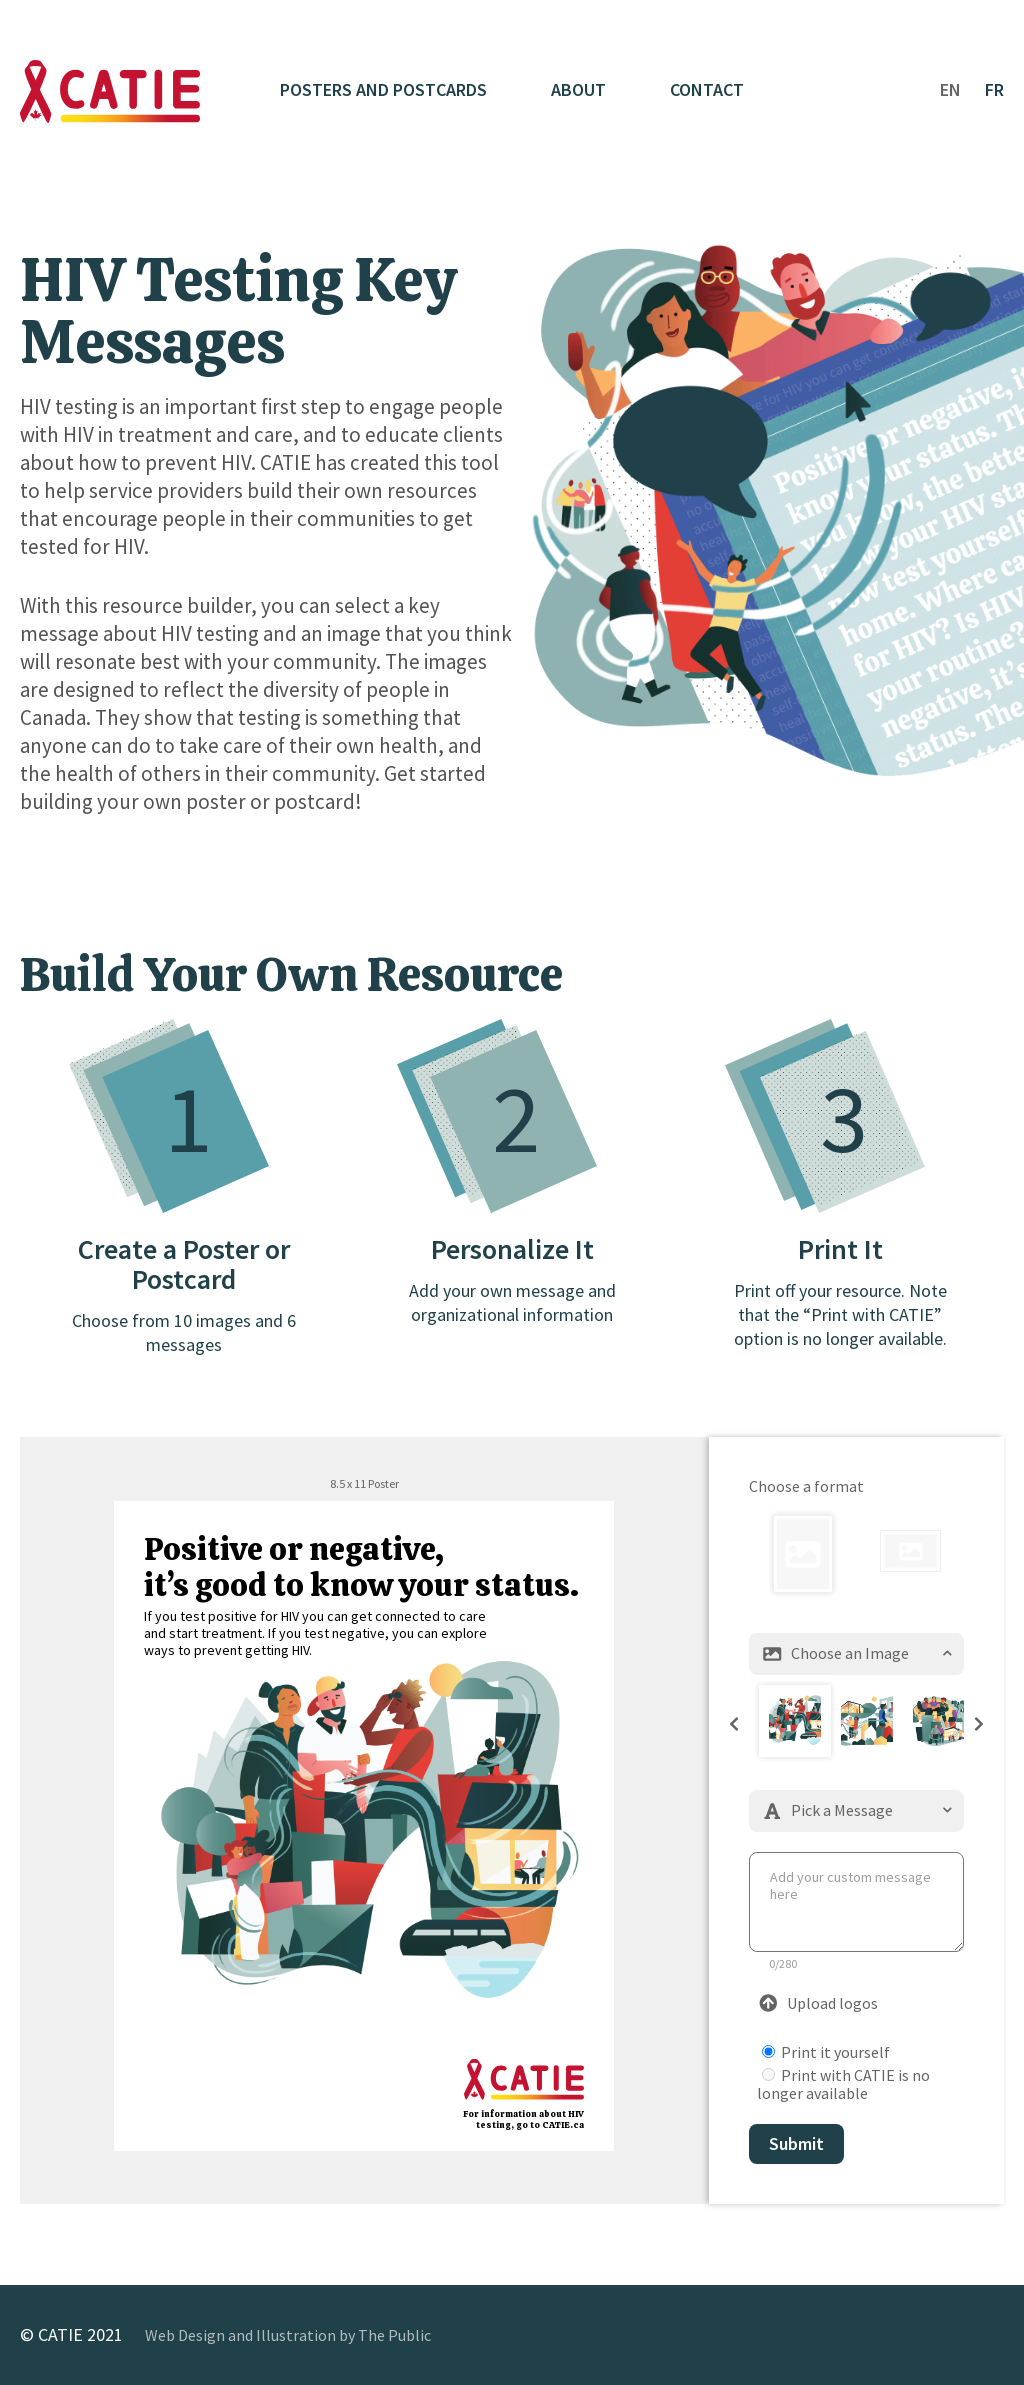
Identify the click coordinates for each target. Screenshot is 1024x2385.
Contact (707, 89)
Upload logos (818, 2003)
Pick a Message (856, 1810)
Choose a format (806, 1486)
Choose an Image (856, 1653)
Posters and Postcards (383, 89)
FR (994, 89)
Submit (796, 2143)
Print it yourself (826, 2052)
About (578, 89)
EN (950, 89)
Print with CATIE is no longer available (843, 2084)
